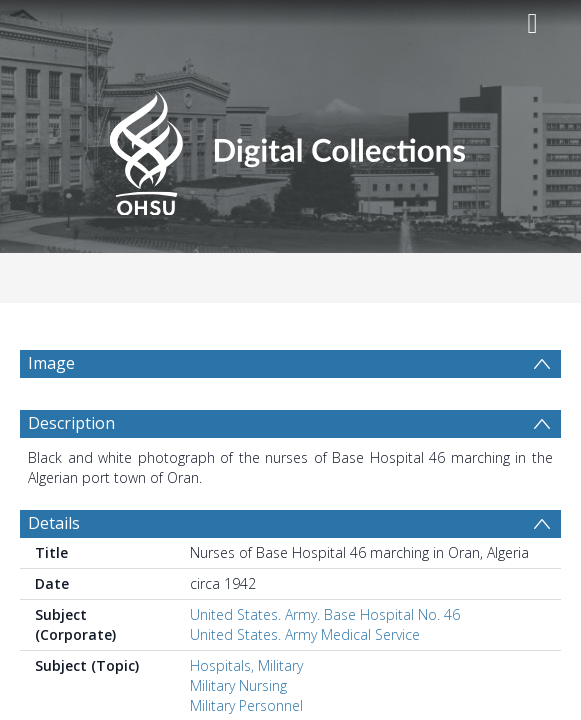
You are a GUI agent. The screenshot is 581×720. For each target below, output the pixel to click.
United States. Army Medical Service (305, 634)
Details (54, 523)
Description (71, 423)
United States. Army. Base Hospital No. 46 (325, 614)
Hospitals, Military (246, 665)
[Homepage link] (290, 147)
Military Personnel (246, 705)
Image (51, 363)
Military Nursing (238, 685)
